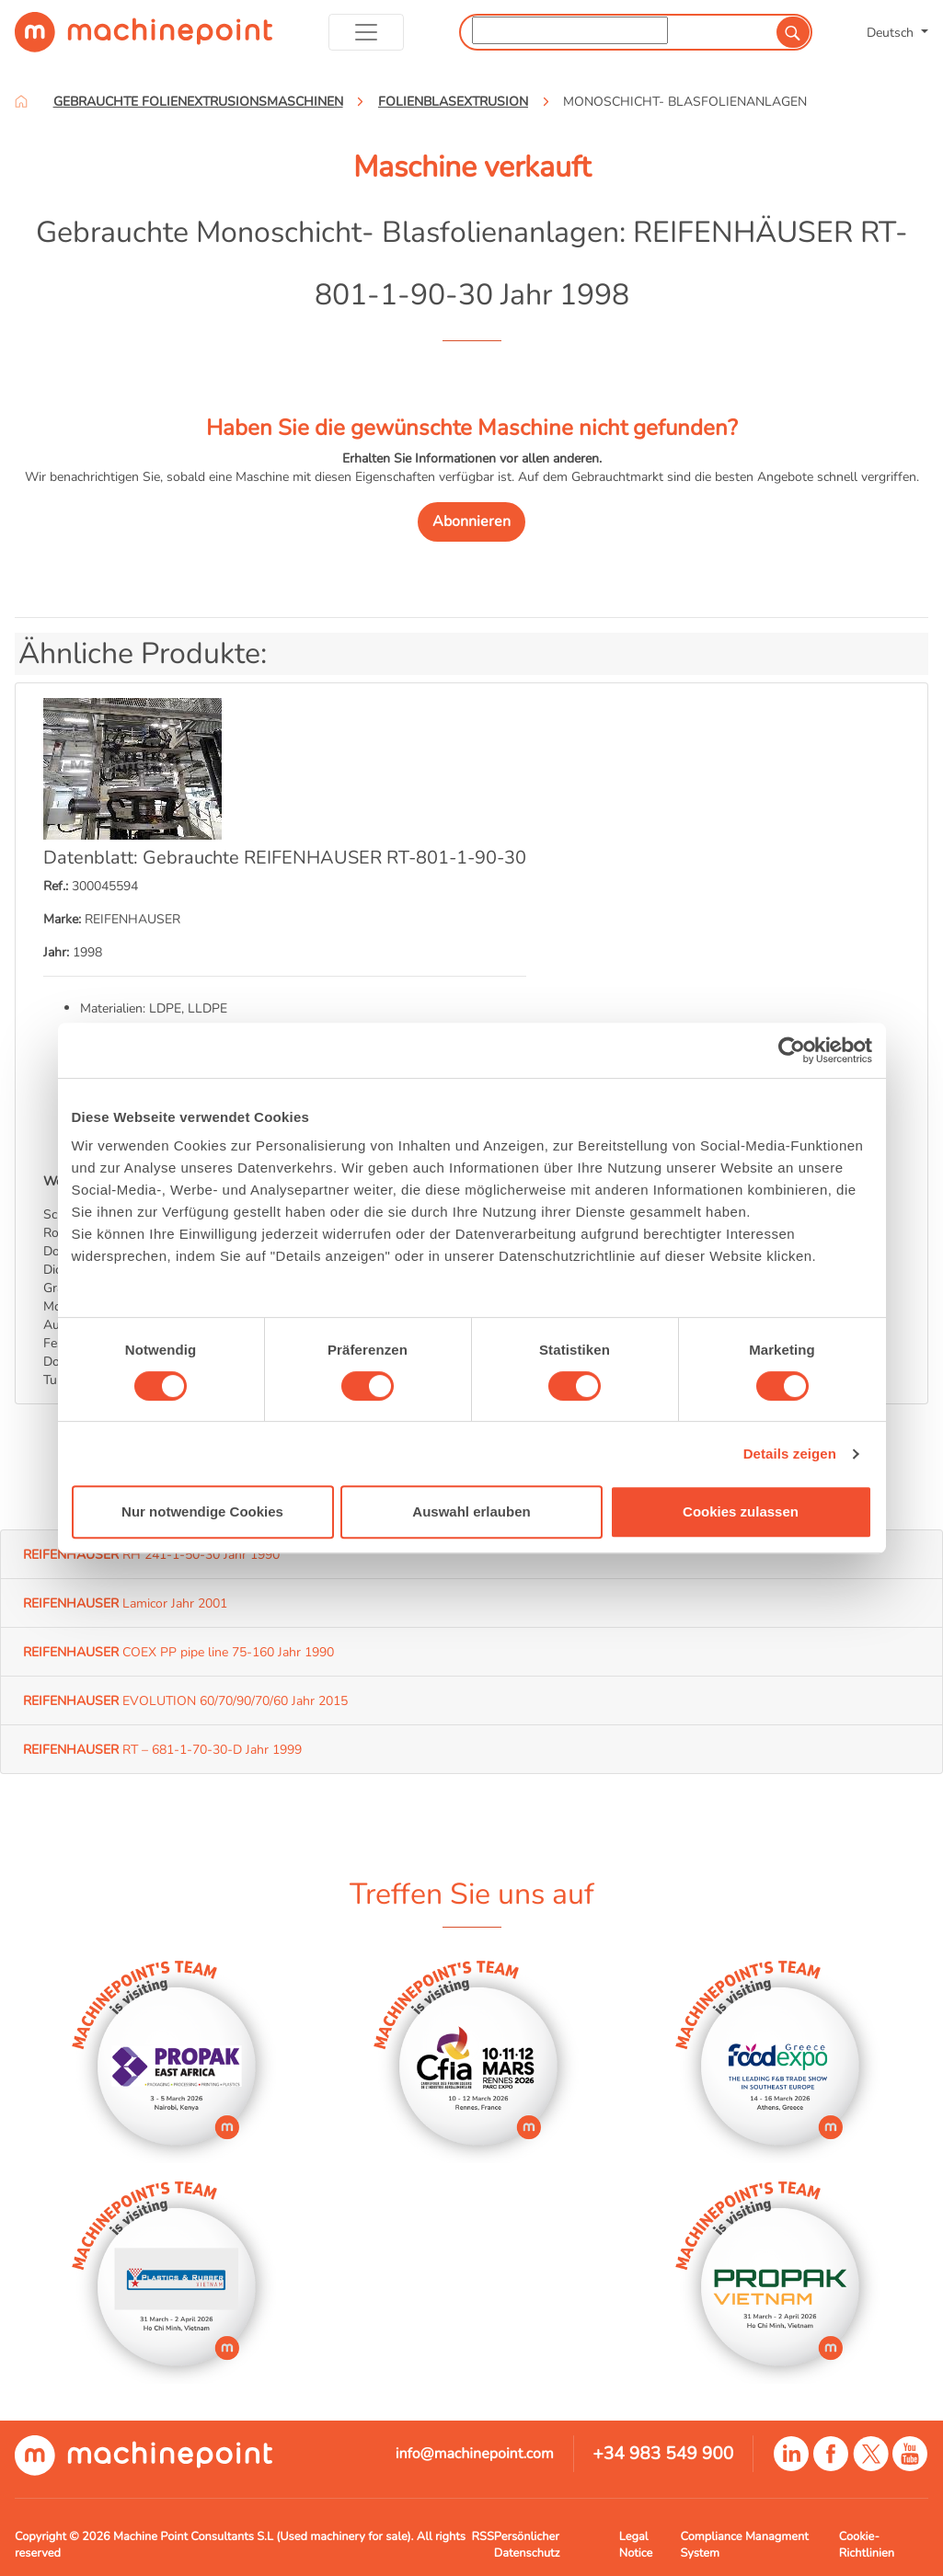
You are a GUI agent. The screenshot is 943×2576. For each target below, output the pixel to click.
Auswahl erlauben (471, 1511)
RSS (483, 2536)
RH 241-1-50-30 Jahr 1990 (151, 1554)
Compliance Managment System (745, 2544)
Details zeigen (789, 1453)
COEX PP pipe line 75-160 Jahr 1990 (178, 1652)
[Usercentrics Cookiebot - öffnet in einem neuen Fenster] (791, 1050)
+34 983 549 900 (662, 2454)
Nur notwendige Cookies (202, 1511)
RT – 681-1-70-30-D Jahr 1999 (162, 1749)
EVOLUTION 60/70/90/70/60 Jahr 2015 (185, 1700)
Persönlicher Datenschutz (527, 2544)
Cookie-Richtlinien (866, 2544)
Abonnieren (471, 521)
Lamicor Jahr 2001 (125, 1603)
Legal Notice (636, 2544)
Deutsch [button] (892, 32)
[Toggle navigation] (366, 32)
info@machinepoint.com (475, 2454)
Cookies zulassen (741, 1511)
